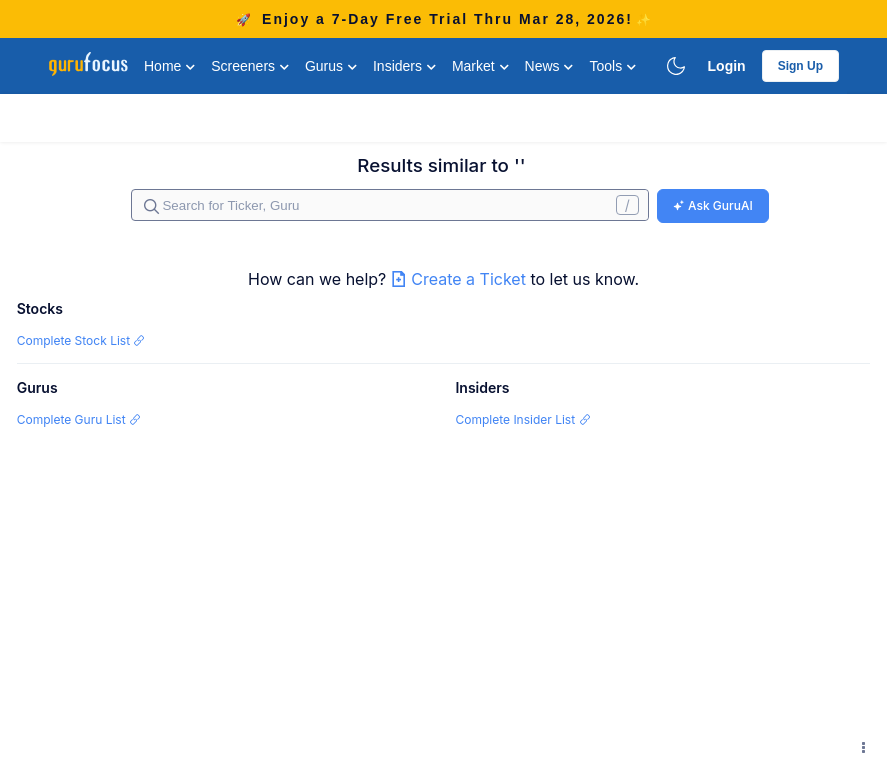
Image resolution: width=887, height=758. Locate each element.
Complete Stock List (81, 340)
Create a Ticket (461, 279)
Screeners (250, 66)
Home (169, 66)
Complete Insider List (522, 419)
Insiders (404, 66)
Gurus (331, 66)
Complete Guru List (79, 419)
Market (480, 66)
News (549, 66)
